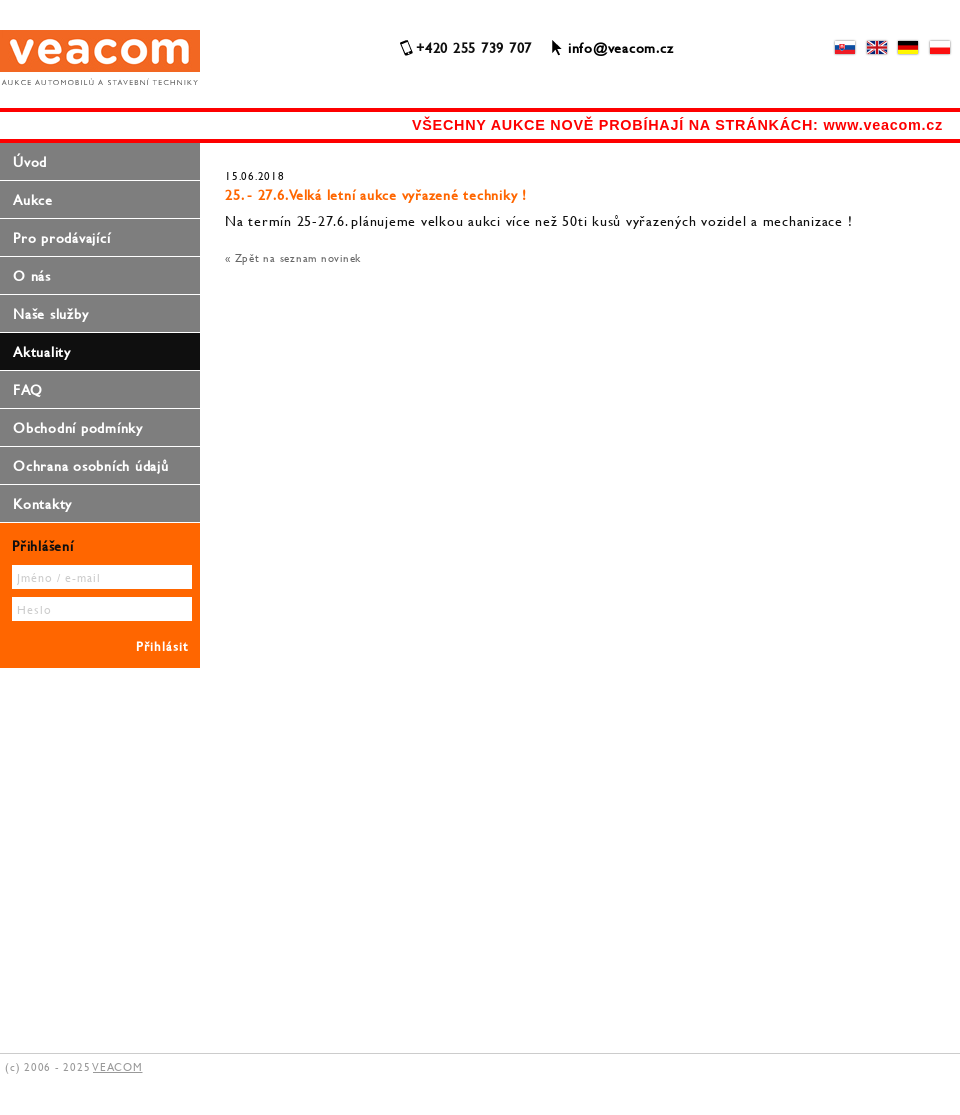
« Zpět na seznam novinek (293, 258)
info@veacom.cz (621, 47)
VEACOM (118, 1067)
